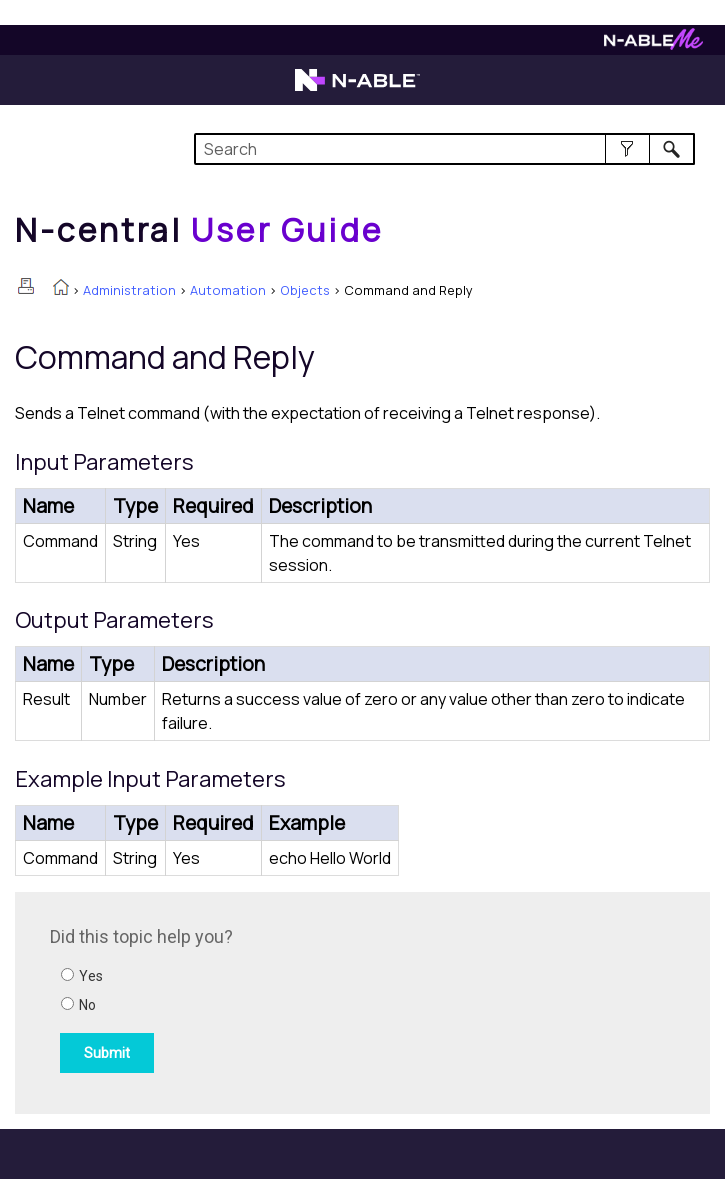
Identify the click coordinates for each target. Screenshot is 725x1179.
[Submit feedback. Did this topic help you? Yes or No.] (320, 1000)
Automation (228, 290)
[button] (627, 149)
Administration (129, 290)
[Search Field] (444, 149)
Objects (305, 290)
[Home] (199, 230)
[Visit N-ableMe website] (653, 44)
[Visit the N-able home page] (357, 89)
